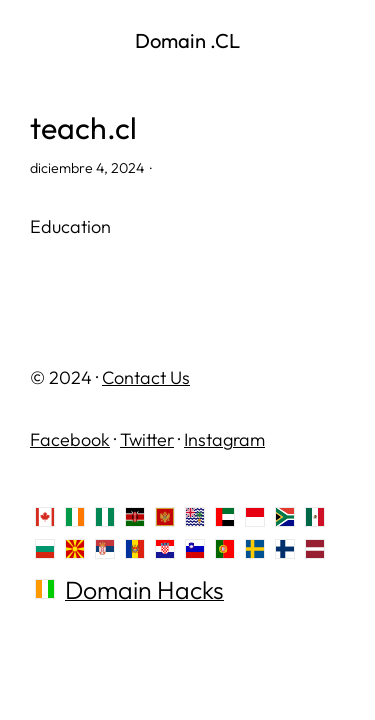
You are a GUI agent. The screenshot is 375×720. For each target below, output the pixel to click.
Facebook (70, 439)
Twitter (147, 439)
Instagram (224, 439)
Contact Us (146, 377)
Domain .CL (187, 40)
